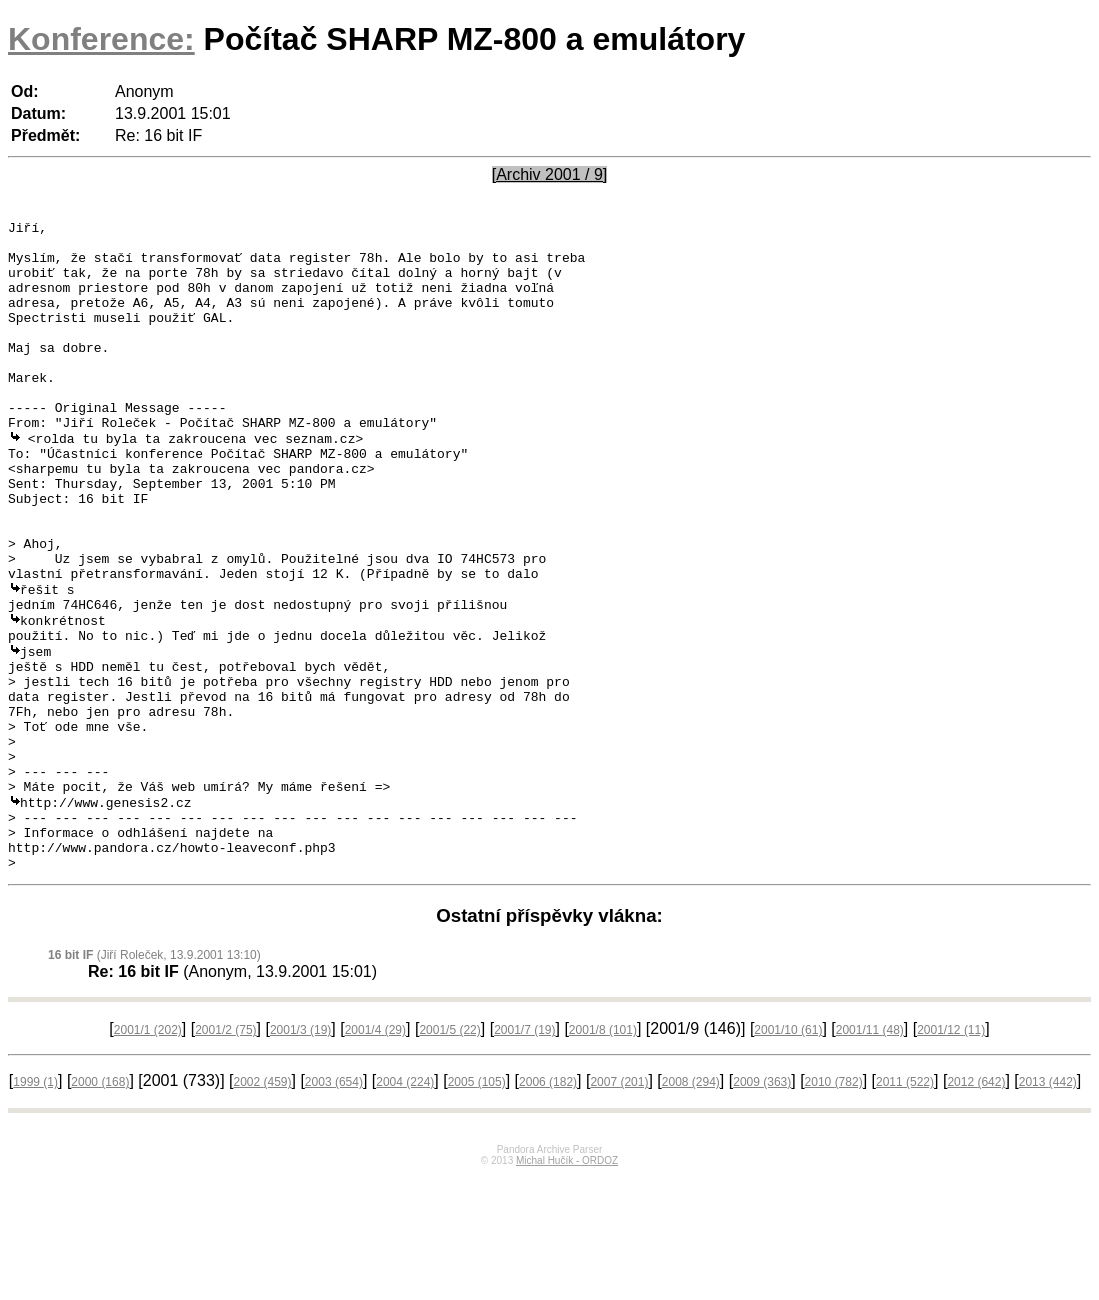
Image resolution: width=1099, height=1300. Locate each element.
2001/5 (449, 1154)
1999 (35, 1206)
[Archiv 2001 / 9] (550, 174)
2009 (762, 1206)
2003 (334, 1206)
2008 (691, 1206)
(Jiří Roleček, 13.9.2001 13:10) (154, 1079)
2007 (619, 1206)
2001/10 (788, 1154)
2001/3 (300, 1154)
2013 (1048, 1206)
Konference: (101, 39)
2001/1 (148, 1154)
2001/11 (870, 1154)
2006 (548, 1206)
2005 (477, 1206)
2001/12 (951, 1154)
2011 (905, 1206)
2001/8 (603, 1154)
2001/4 (375, 1154)
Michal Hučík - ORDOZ (567, 1284)
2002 (262, 1206)
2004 (405, 1206)
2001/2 (225, 1154)
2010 (834, 1206)
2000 (100, 1206)
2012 (976, 1206)
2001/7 (524, 1154)
